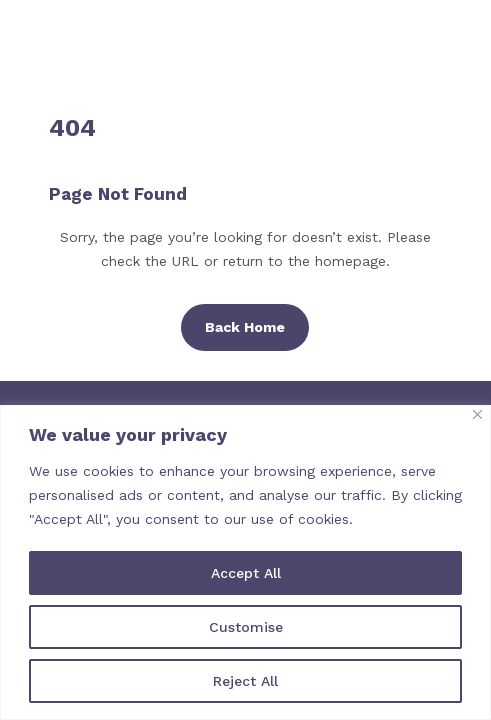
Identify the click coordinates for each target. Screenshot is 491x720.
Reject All (245, 681)
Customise (246, 627)
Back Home (245, 327)
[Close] (477, 414)
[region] (245, 562)
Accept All (246, 573)
